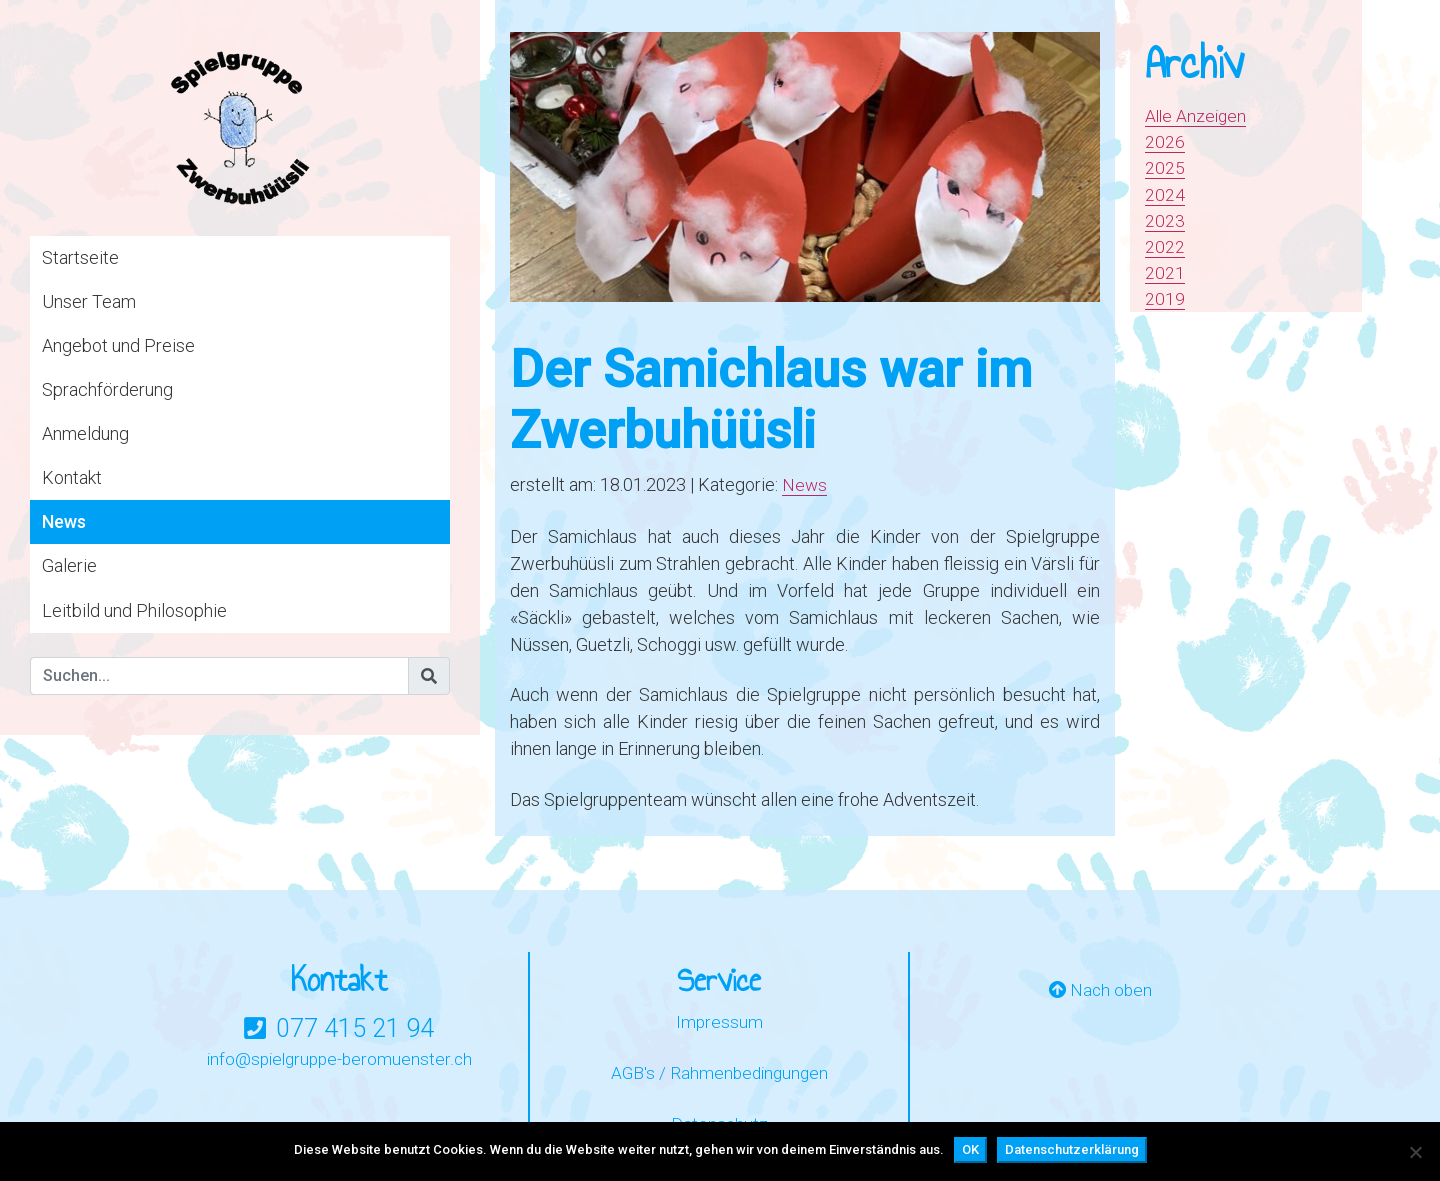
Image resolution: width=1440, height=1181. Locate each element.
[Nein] (1415, 1152)
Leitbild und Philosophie (134, 610)
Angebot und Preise (118, 345)
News (64, 521)
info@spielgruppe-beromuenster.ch (339, 1058)
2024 (1165, 194)
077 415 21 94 (355, 1027)
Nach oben (1100, 990)
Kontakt (72, 477)
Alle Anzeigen (1197, 115)
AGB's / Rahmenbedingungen (719, 1073)
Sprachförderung (107, 389)
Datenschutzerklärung (1072, 1149)
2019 (1165, 298)
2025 (1165, 167)
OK (970, 1149)
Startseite (80, 257)
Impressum (719, 1021)
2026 (1165, 141)
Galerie (69, 565)
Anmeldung (85, 433)
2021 (1165, 272)
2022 (1165, 246)
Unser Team (89, 301)
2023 (1165, 220)
